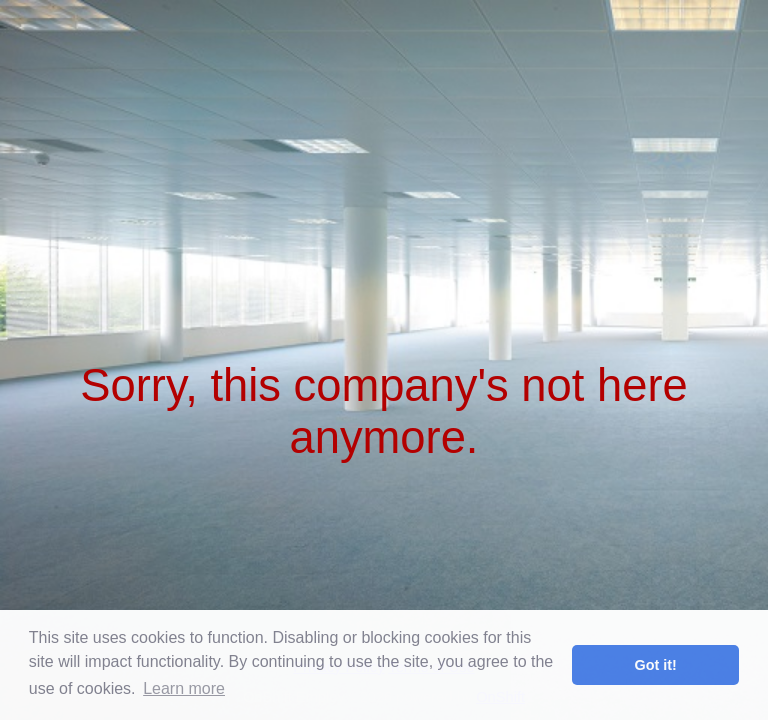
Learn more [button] (184, 688)
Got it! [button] (656, 665)
